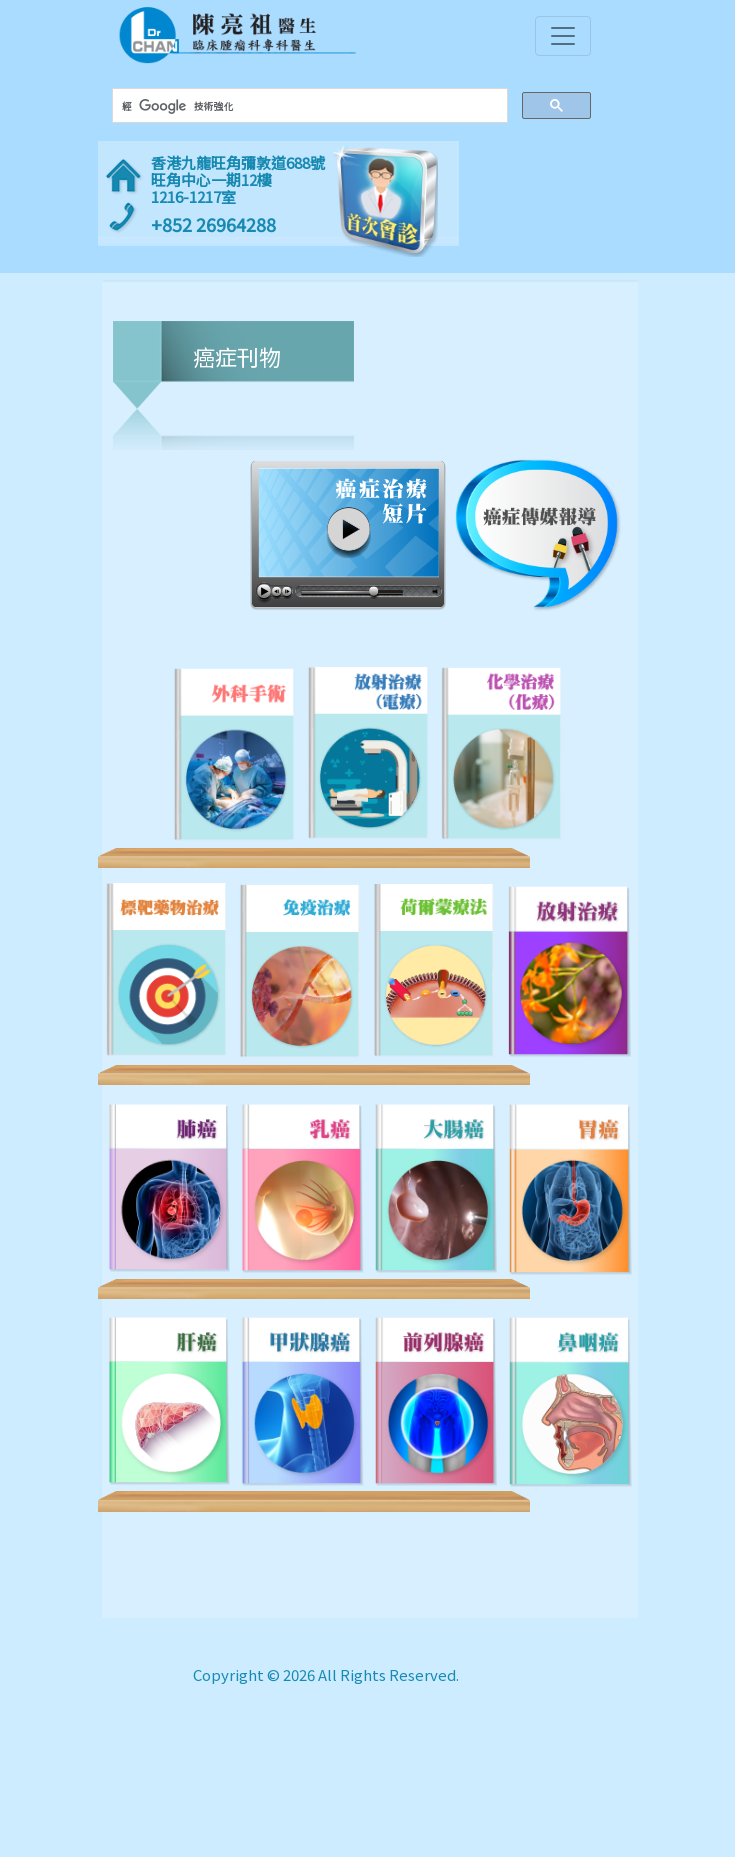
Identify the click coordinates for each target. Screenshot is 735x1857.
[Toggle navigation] (563, 36)
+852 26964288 (213, 224)
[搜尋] (307, 106)
